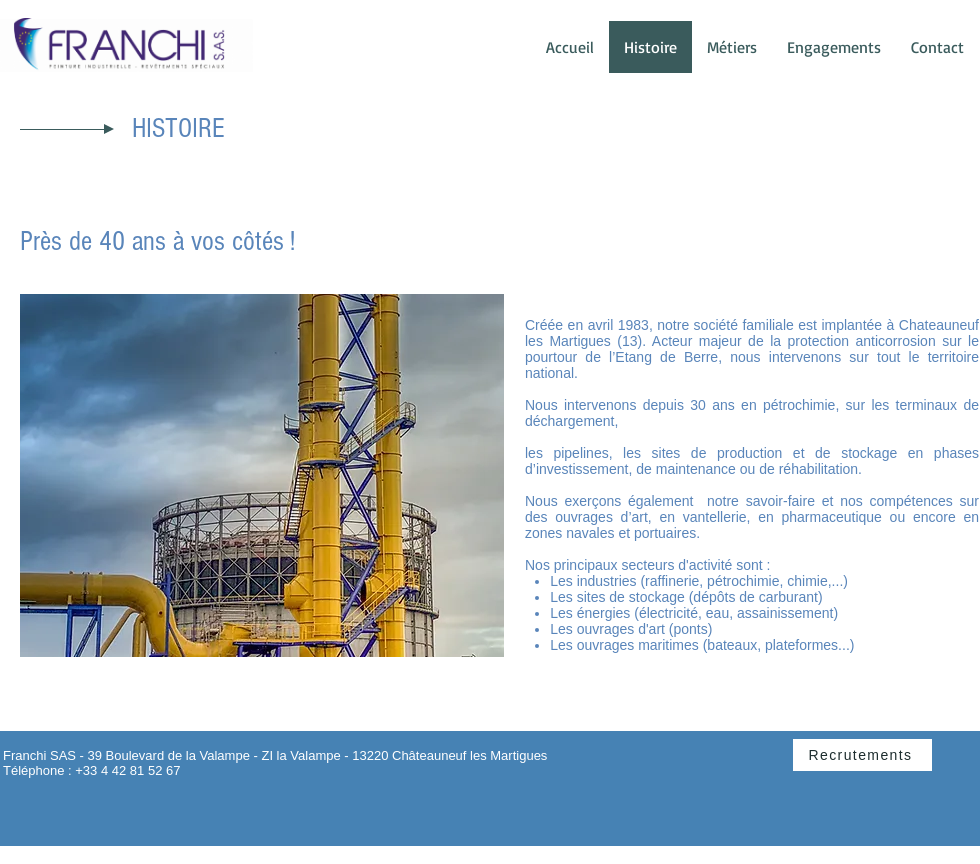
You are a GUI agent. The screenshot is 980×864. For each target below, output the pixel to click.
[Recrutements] (862, 755)
